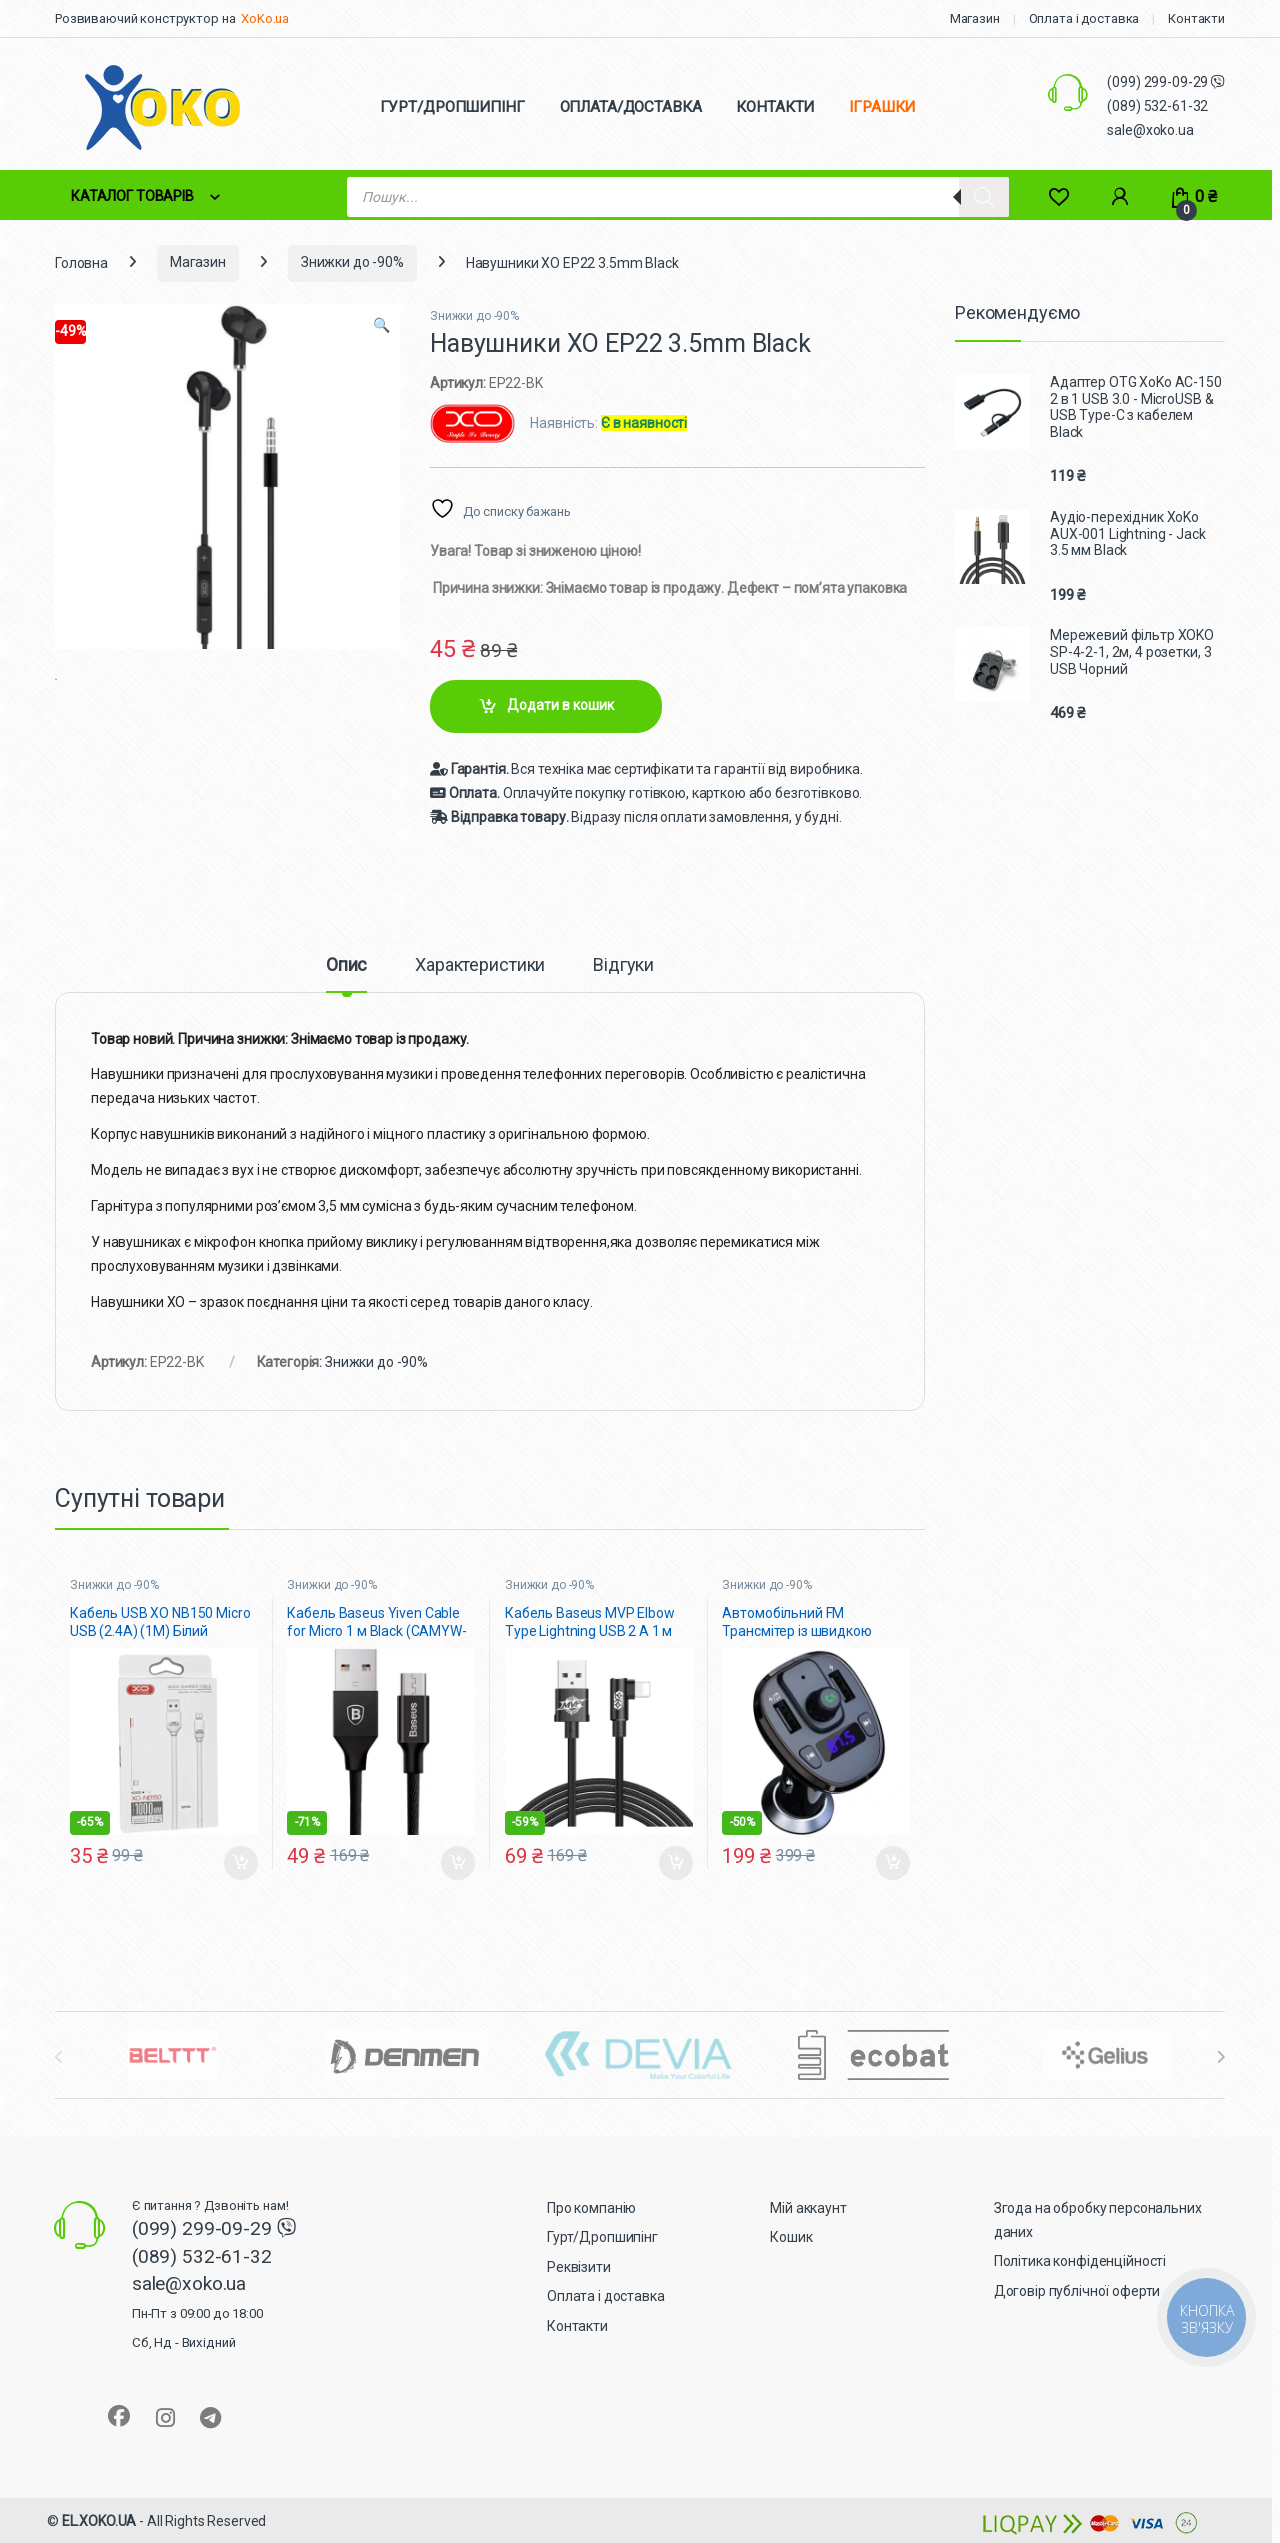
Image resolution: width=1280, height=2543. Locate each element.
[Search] (984, 197)
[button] (381, 326)
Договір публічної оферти (1077, 2291)
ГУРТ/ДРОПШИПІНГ (452, 107)
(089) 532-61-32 (1157, 106)
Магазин (975, 18)
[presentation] (1220, 2057)
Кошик (791, 2237)
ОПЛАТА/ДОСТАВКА (631, 107)
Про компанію (591, 2208)
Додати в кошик (560, 705)
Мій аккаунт (808, 2208)
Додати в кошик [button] (241, 1863)
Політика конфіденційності (1080, 2261)
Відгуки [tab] (623, 965)
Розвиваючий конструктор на (145, 18)
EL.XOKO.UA (99, 2521)
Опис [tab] (346, 965)
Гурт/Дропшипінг (602, 2237)
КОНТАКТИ (775, 107)
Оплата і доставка (1084, 18)
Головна (81, 262)
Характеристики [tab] (480, 965)
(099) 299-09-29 (1159, 82)
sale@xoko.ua (1150, 130)
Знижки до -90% (352, 262)
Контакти (1196, 18)
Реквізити (579, 2267)
